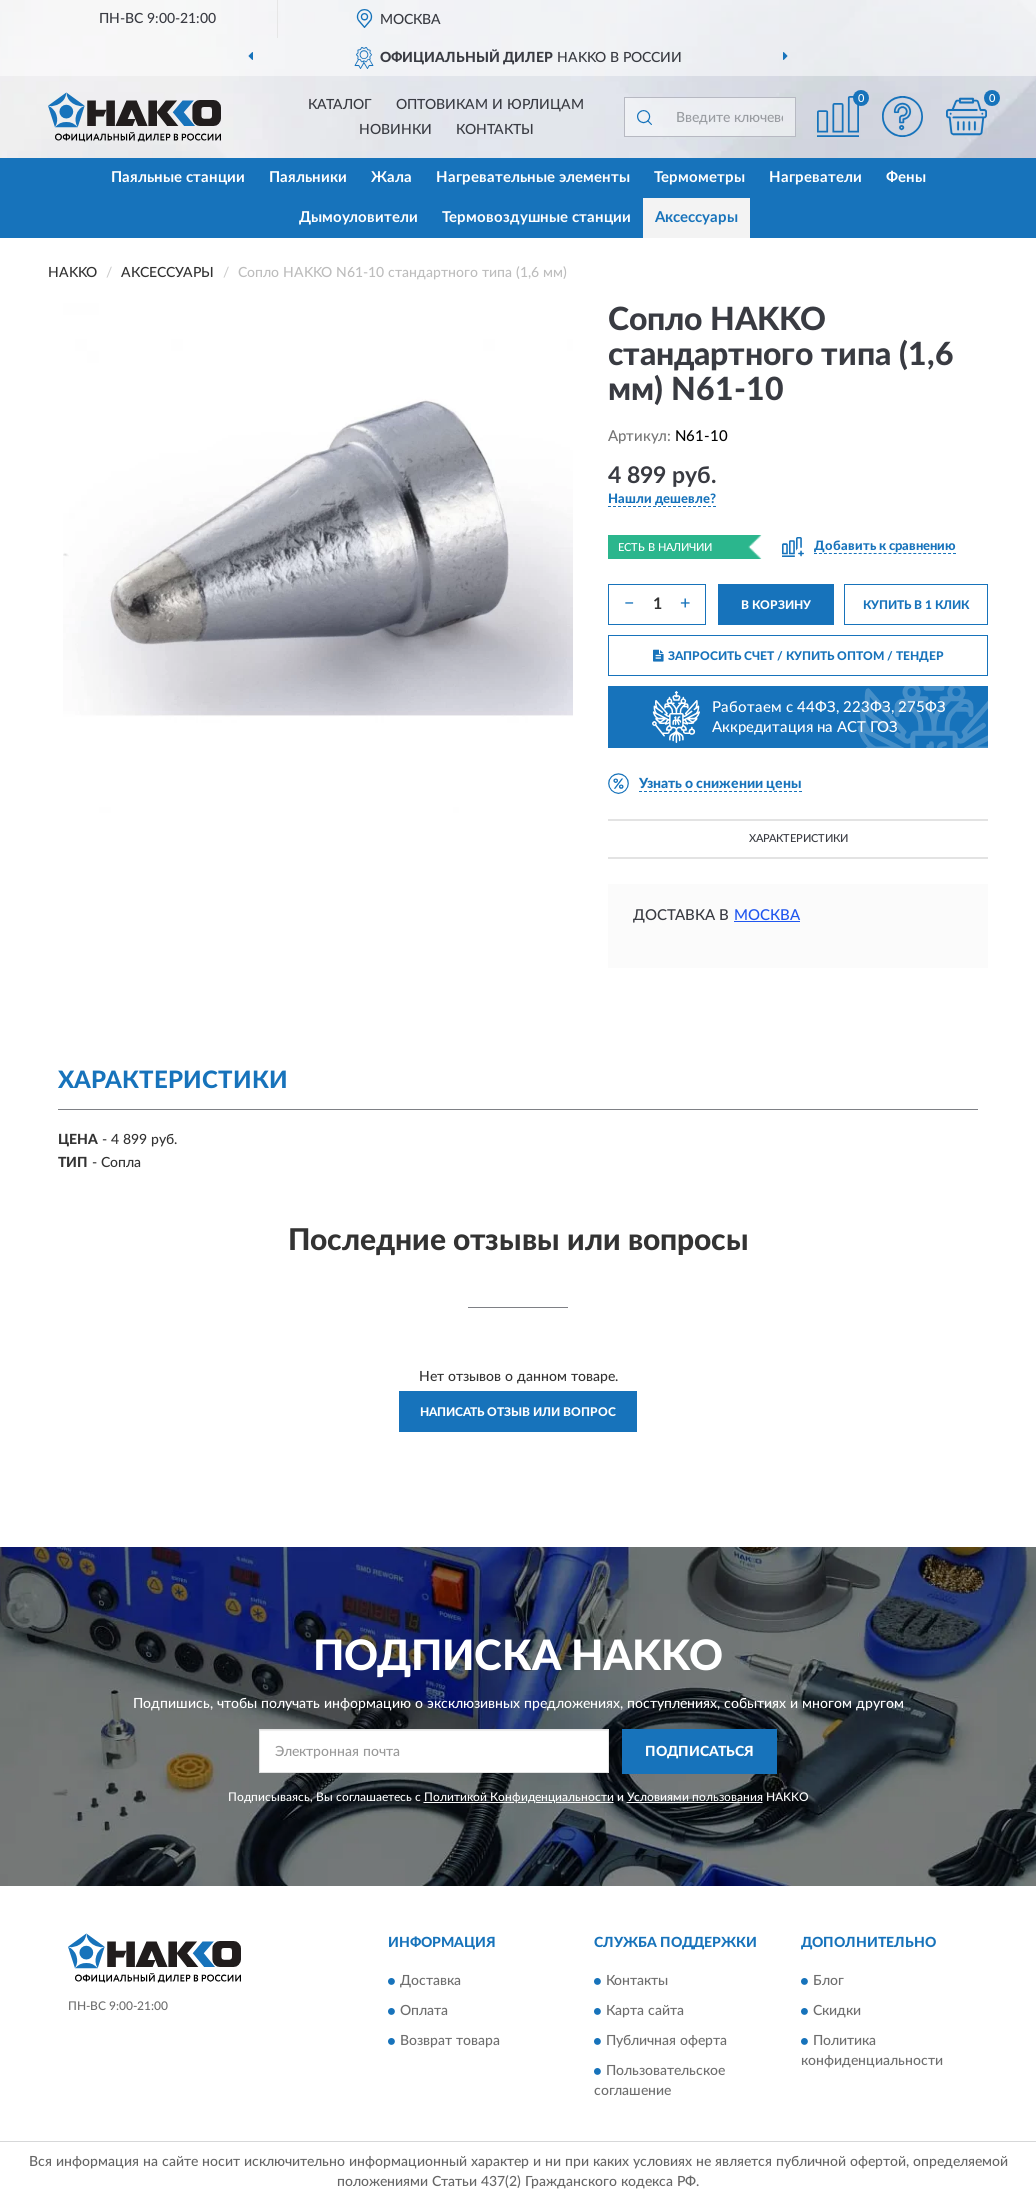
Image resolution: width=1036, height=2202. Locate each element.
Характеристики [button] (798, 838)
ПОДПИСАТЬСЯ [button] (699, 1752)
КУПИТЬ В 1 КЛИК (916, 605)
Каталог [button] (340, 105)
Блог (828, 1982)
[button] (902, 116)
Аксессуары (696, 217)
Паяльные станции (178, 177)
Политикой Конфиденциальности (519, 1797)
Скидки (837, 2012)
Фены (906, 177)
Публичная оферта (666, 2042)
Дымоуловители (358, 217)
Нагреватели (815, 177)
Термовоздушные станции (536, 217)
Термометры (699, 177)
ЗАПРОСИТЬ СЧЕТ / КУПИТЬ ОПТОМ (798, 656)
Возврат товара (450, 2042)
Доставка (430, 1982)
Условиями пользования (695, 1797)
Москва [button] (767, 915)
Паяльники (308, 177)
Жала (391, 177)
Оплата (424, 2012)
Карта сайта (645, 2012)
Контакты (495, 130)
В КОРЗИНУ (776, 605)
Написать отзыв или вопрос (518, 1412)
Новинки (395, 130)
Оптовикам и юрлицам (490, 105)
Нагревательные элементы (533, 177)
